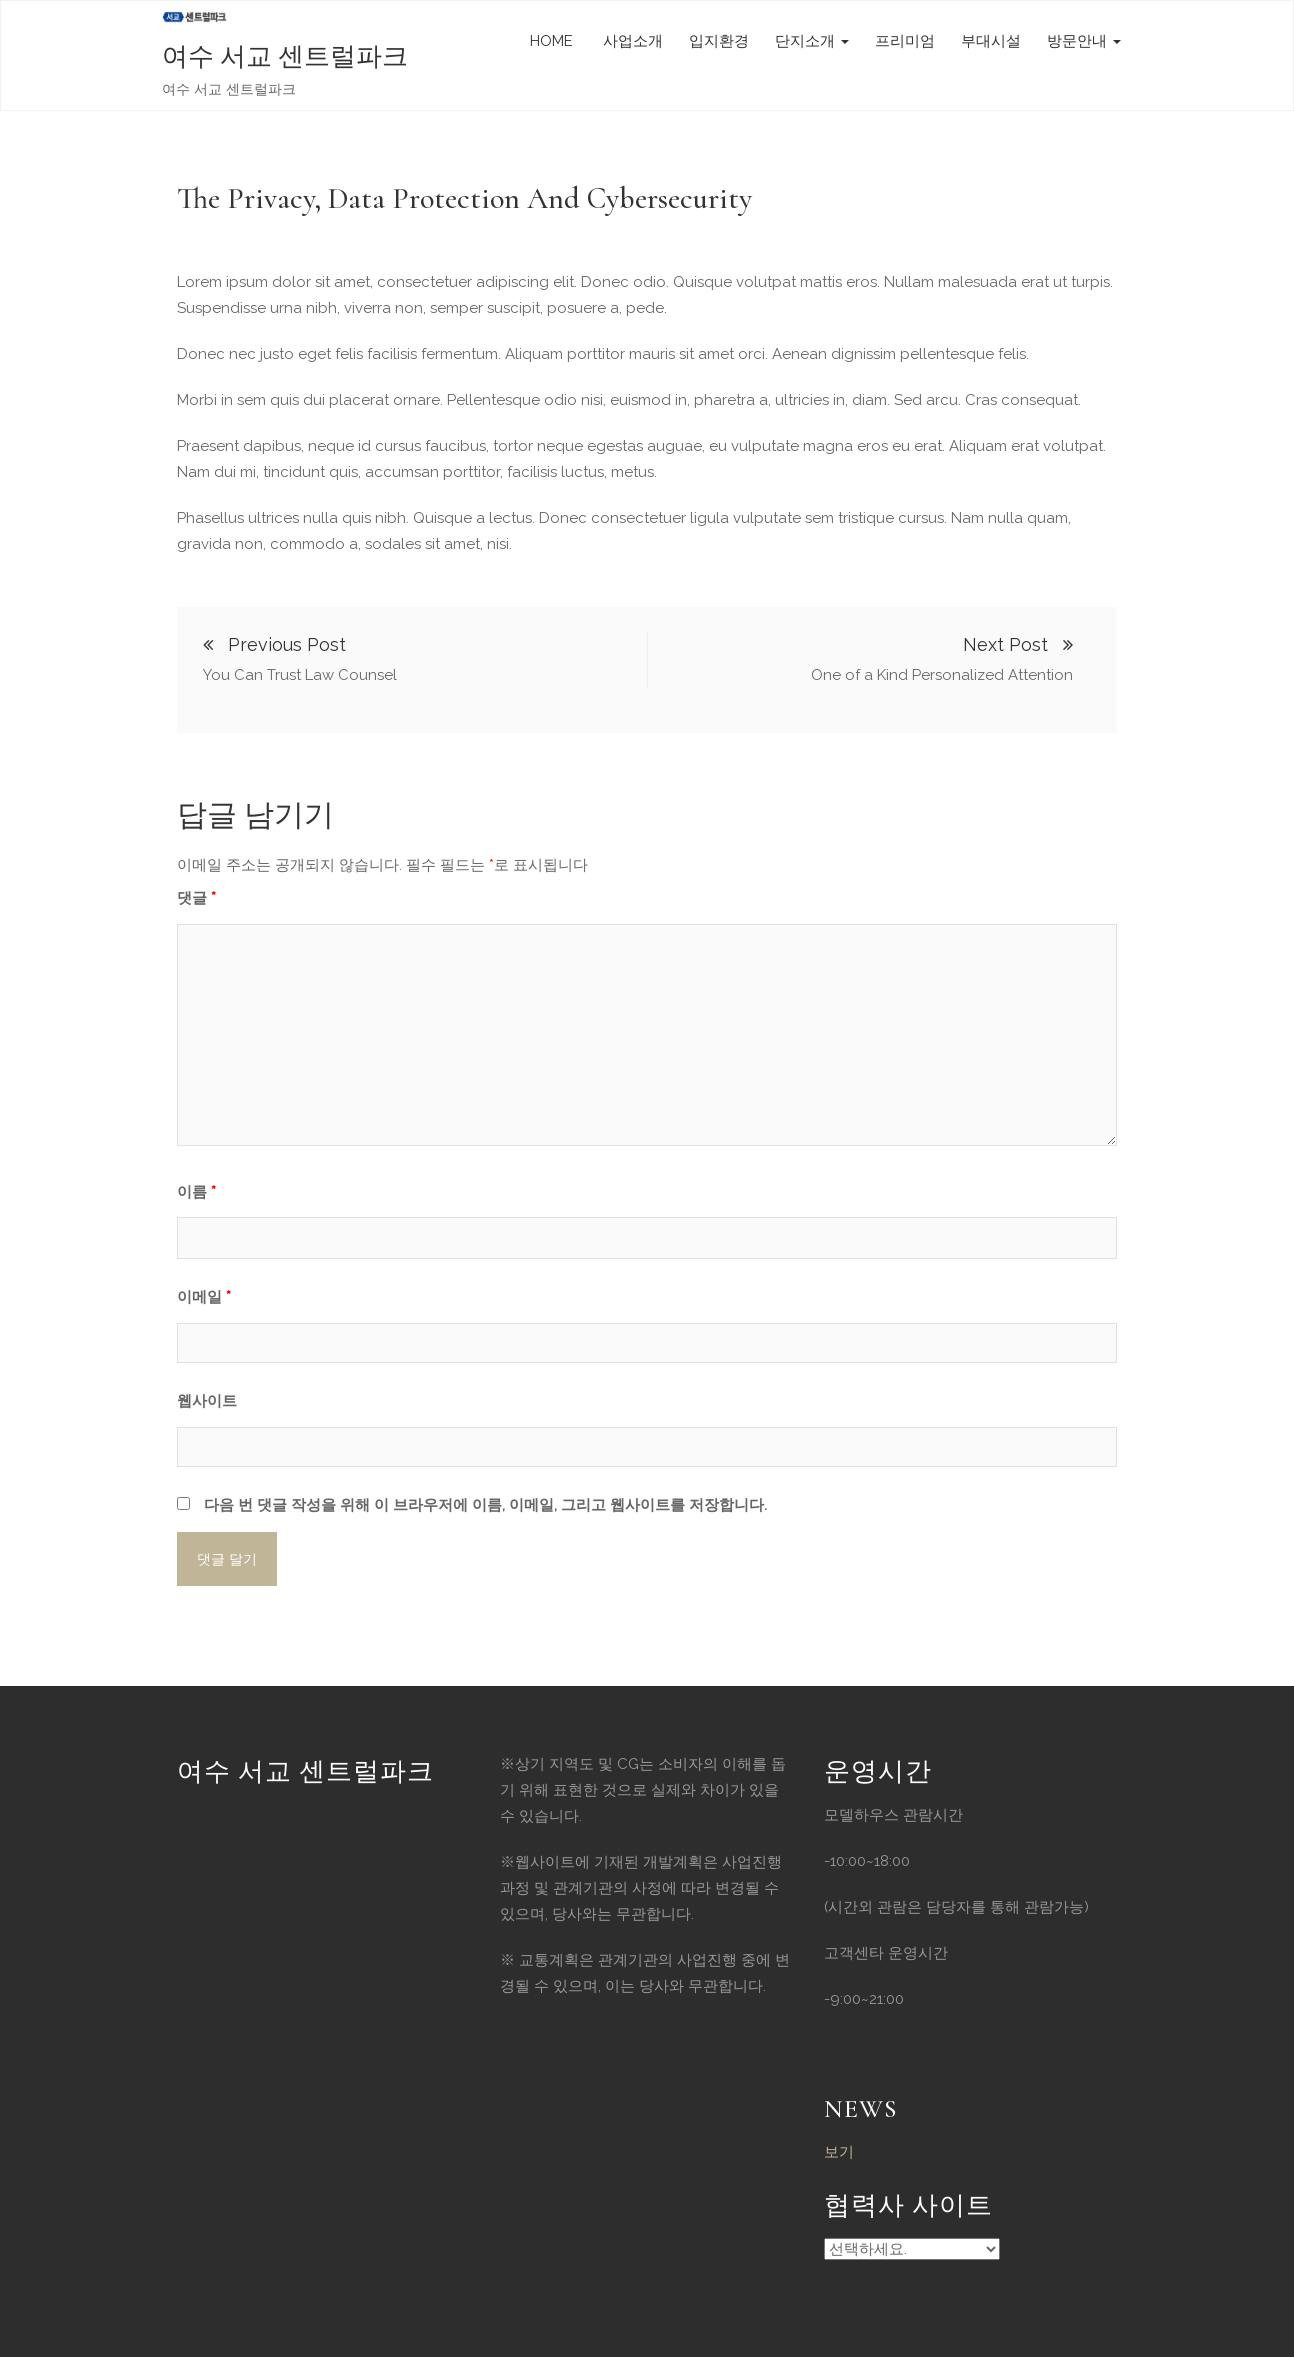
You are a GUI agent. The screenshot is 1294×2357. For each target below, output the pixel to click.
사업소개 (631, 41)
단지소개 (812, 41)
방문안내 (1084, 41)
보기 (839, 2152)
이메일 (204, 1297)
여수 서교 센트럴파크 (285, 56)
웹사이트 (207, 1401)
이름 (196, 1192)
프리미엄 (905, 41)
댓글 (196, 898)
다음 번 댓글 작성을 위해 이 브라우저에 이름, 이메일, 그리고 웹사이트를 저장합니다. (485, 1505)
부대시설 (991, 41)
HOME (551, 41)
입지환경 (719, 41)
